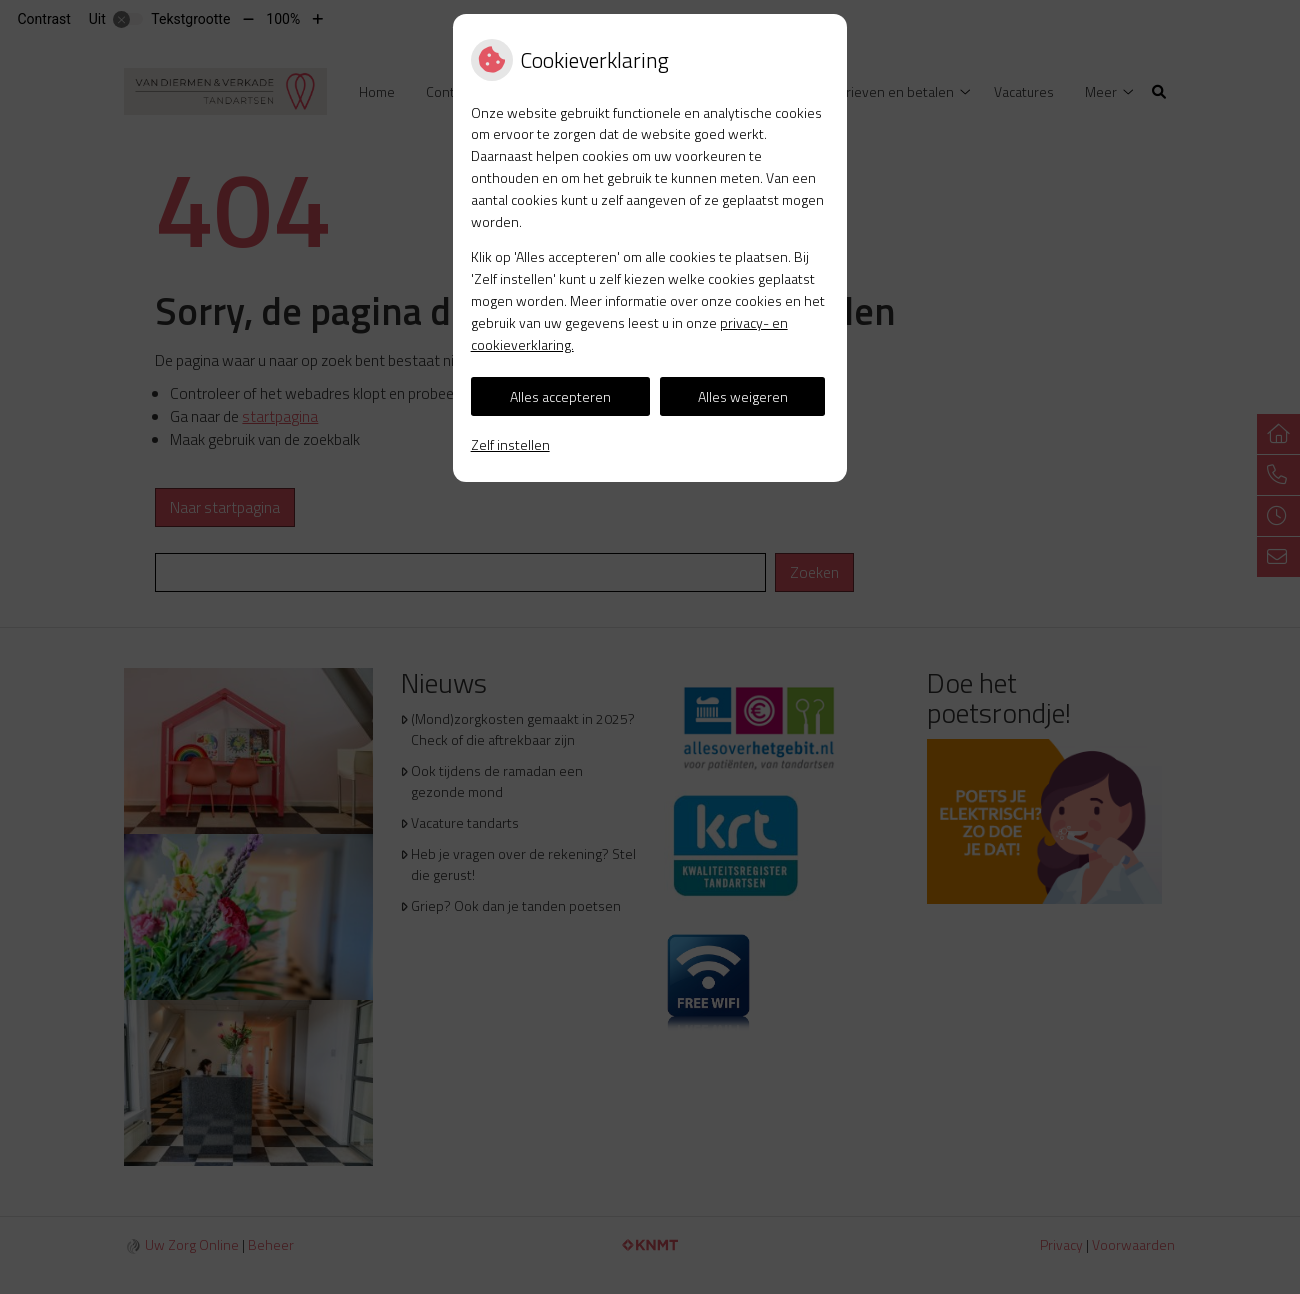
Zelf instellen (510, 444)
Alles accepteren (560, 396)
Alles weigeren (743, 396)
